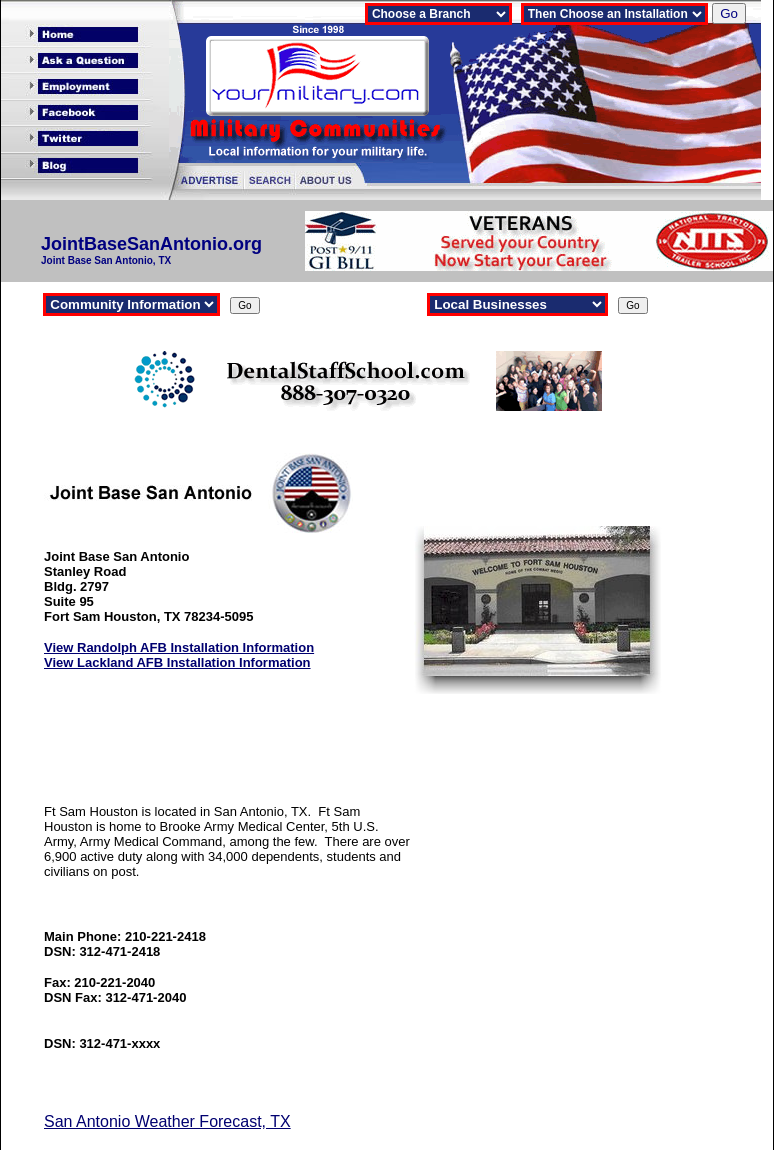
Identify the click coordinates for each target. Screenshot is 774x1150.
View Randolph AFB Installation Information (179, 647)
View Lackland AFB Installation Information (177, 662)
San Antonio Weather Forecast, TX (167, 1121)
